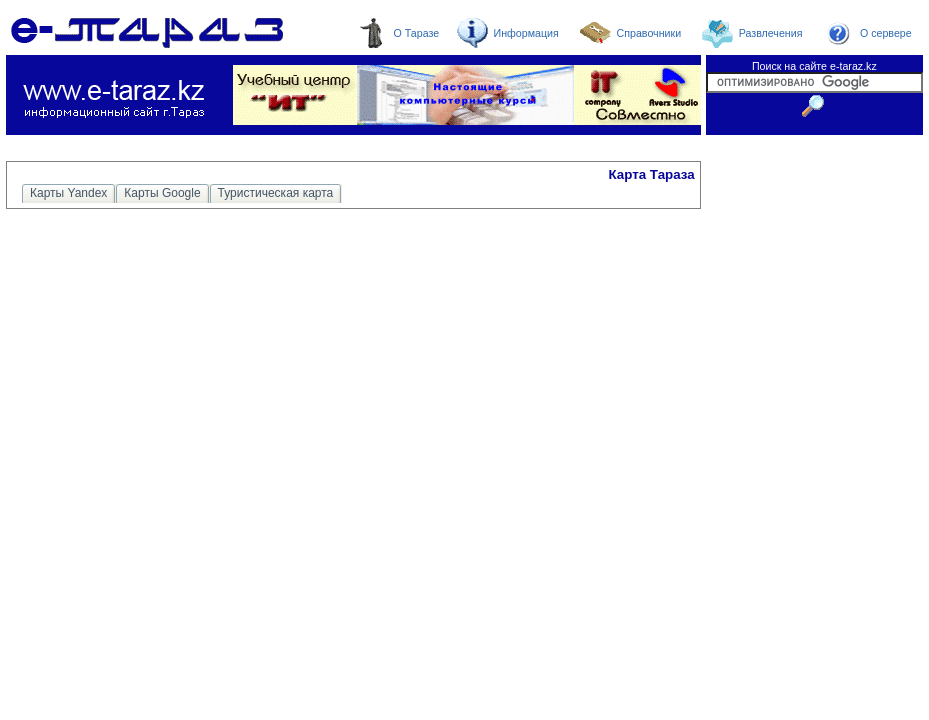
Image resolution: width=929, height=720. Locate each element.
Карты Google (162, 193)
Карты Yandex (68, 193)
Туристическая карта (276, 193)
